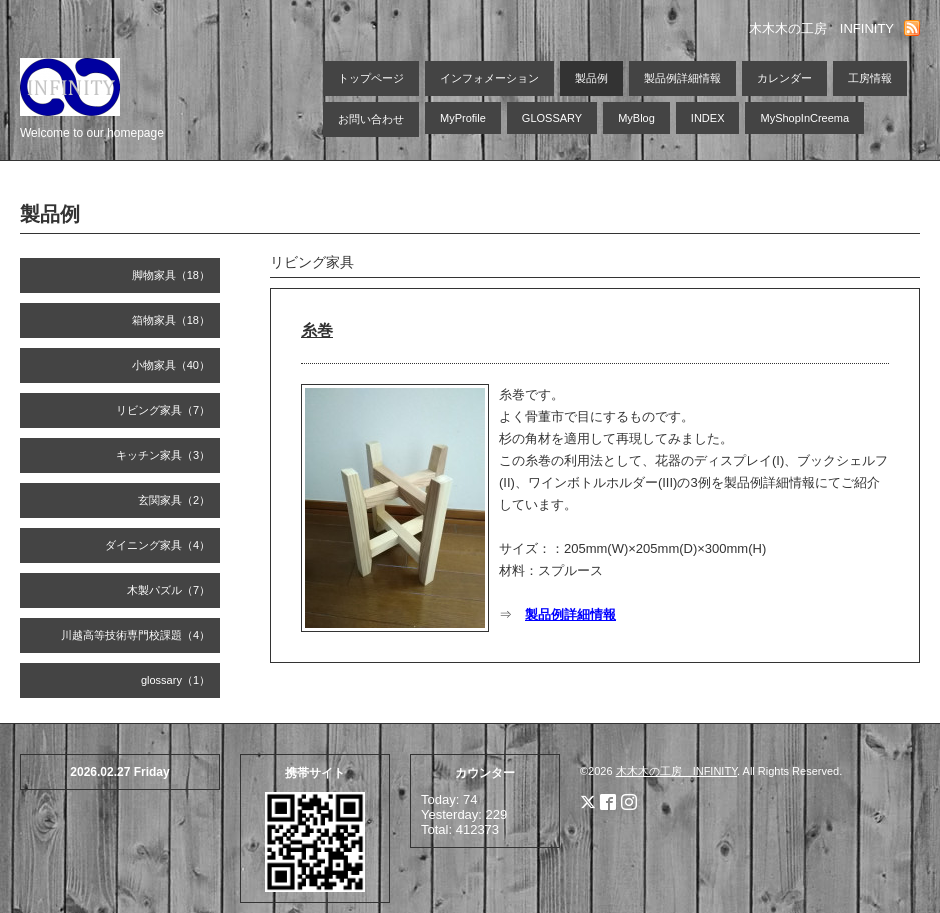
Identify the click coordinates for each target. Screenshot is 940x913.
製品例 (591, 78)
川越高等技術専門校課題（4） (135, 635)
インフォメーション (489, 78)
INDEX (708, 118)
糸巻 (317, 330)
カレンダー (784, 78)
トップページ (371, 78)
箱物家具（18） (171, 320)
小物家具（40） (171, 365)
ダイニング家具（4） (157, 545)
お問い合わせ (371, 119)
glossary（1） (175, 680)
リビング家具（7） (163, 410)
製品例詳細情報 (682, 78)
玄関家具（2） (174, 500)
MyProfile (463, 118)
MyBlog (636, 118)
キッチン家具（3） (163, 455)
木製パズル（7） (168, 590)
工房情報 (870, 78)
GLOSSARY (552, 118)
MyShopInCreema (804, 118)
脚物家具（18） (171, 275)
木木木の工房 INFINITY (676, 771)
